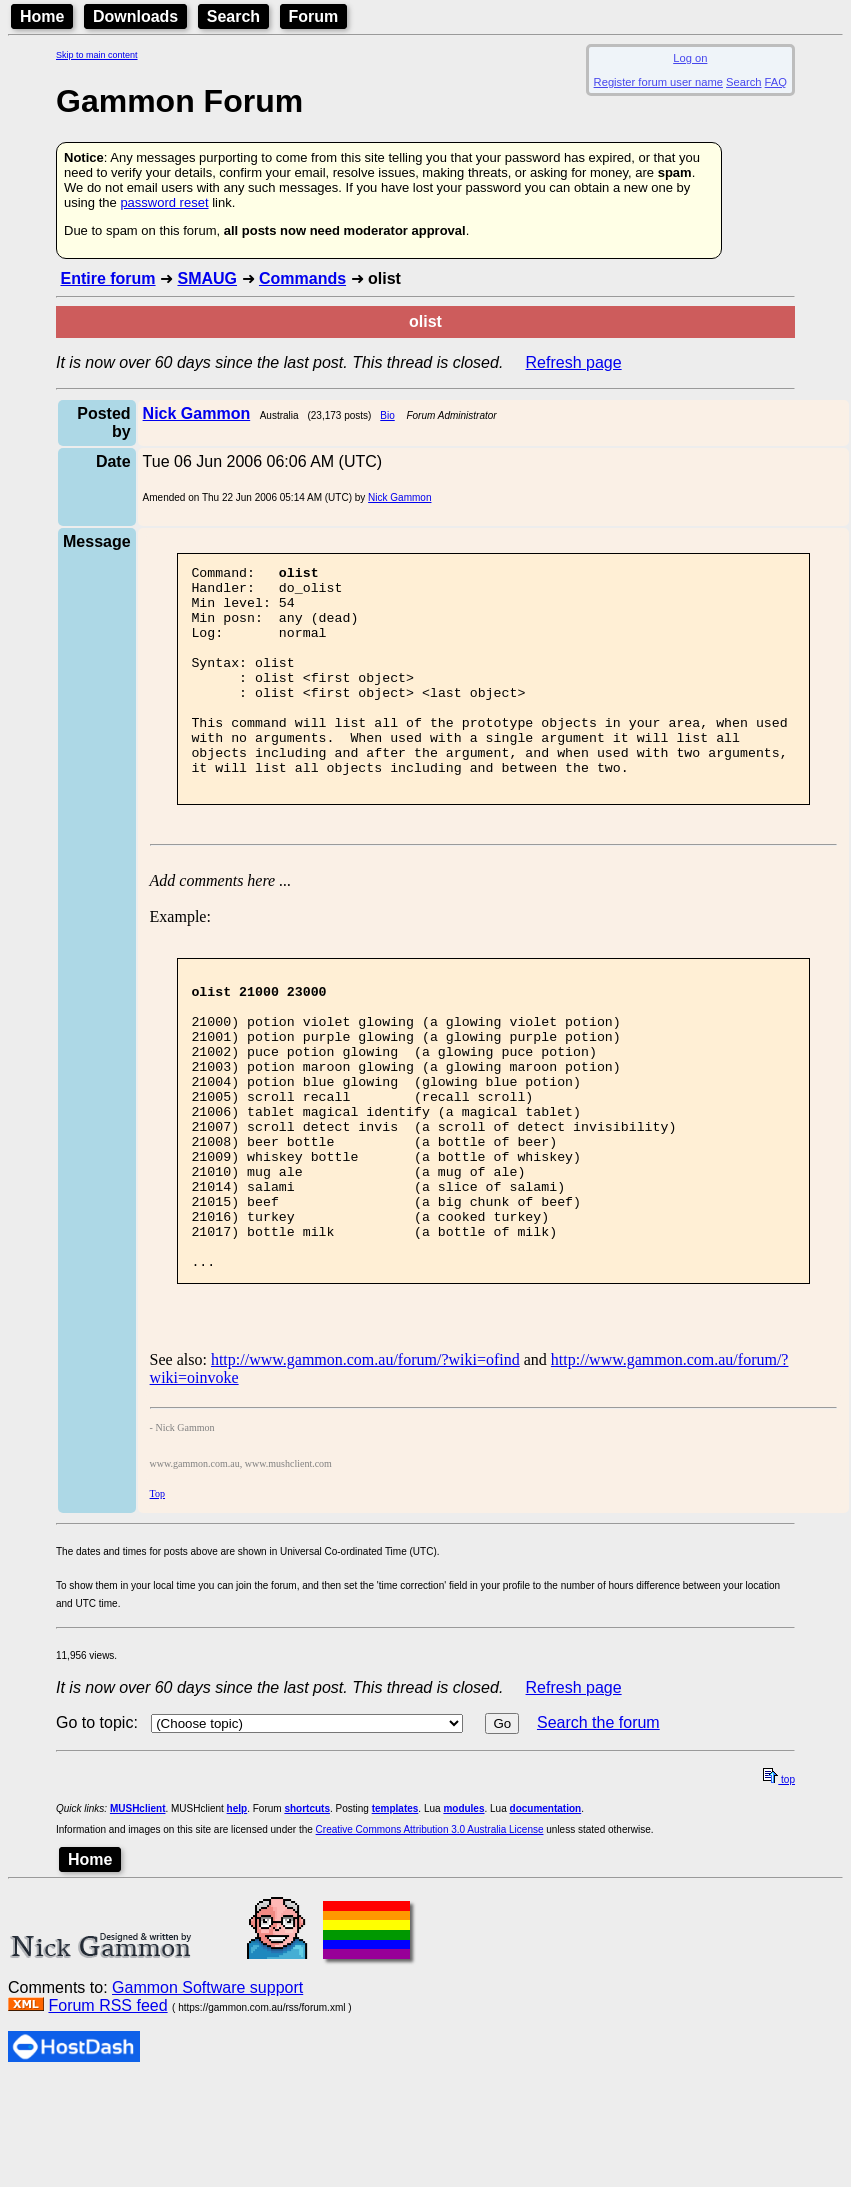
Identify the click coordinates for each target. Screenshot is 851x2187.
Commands (302, 278)
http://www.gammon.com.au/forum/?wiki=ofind (365, 1464)
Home (42, 16)
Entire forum (107, 278)
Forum (314, 16)
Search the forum (598, 1827)
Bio (387, 415)
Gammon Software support (207, 2092)
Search (233, 16)
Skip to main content (97, 55)
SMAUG (207, 278)
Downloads (135, 16)
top (779, 1884)
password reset (164, 202)
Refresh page (574, 362)
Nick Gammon (399, 497)
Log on (690, 58)
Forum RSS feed (107, 2110)
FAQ (776, 82)
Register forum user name (658, 82)
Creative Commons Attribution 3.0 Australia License (430, 1934)
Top (157, 1598)
